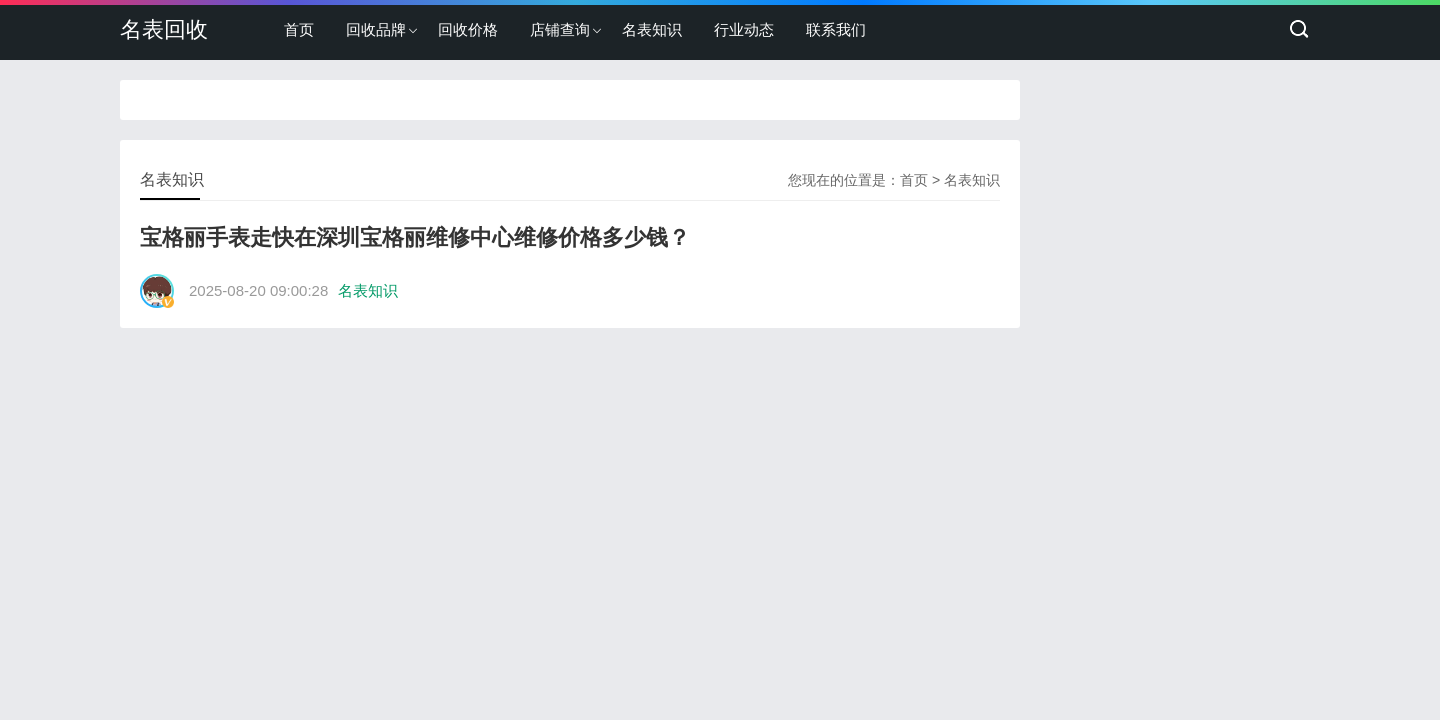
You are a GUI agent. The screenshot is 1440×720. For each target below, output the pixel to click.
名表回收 (164, 29)
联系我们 (836, 29)
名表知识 (652, 29)
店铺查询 (560, 29)
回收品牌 (376, 29)
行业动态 (744, 29)
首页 (299, 29)
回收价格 (468, 29)
